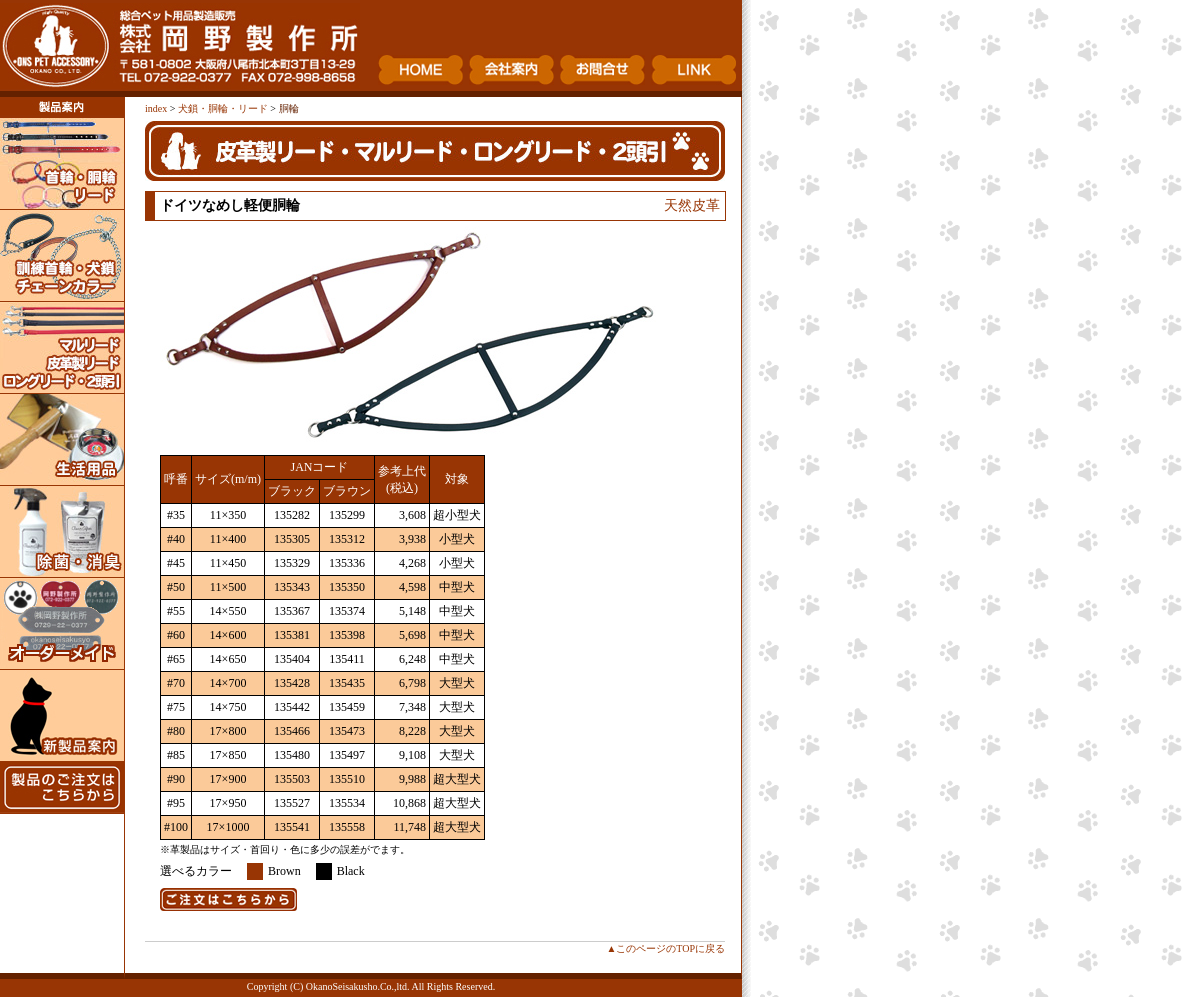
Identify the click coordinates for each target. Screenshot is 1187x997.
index (156, 108)
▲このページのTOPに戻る (665, 948)
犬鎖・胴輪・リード (223, 108)
